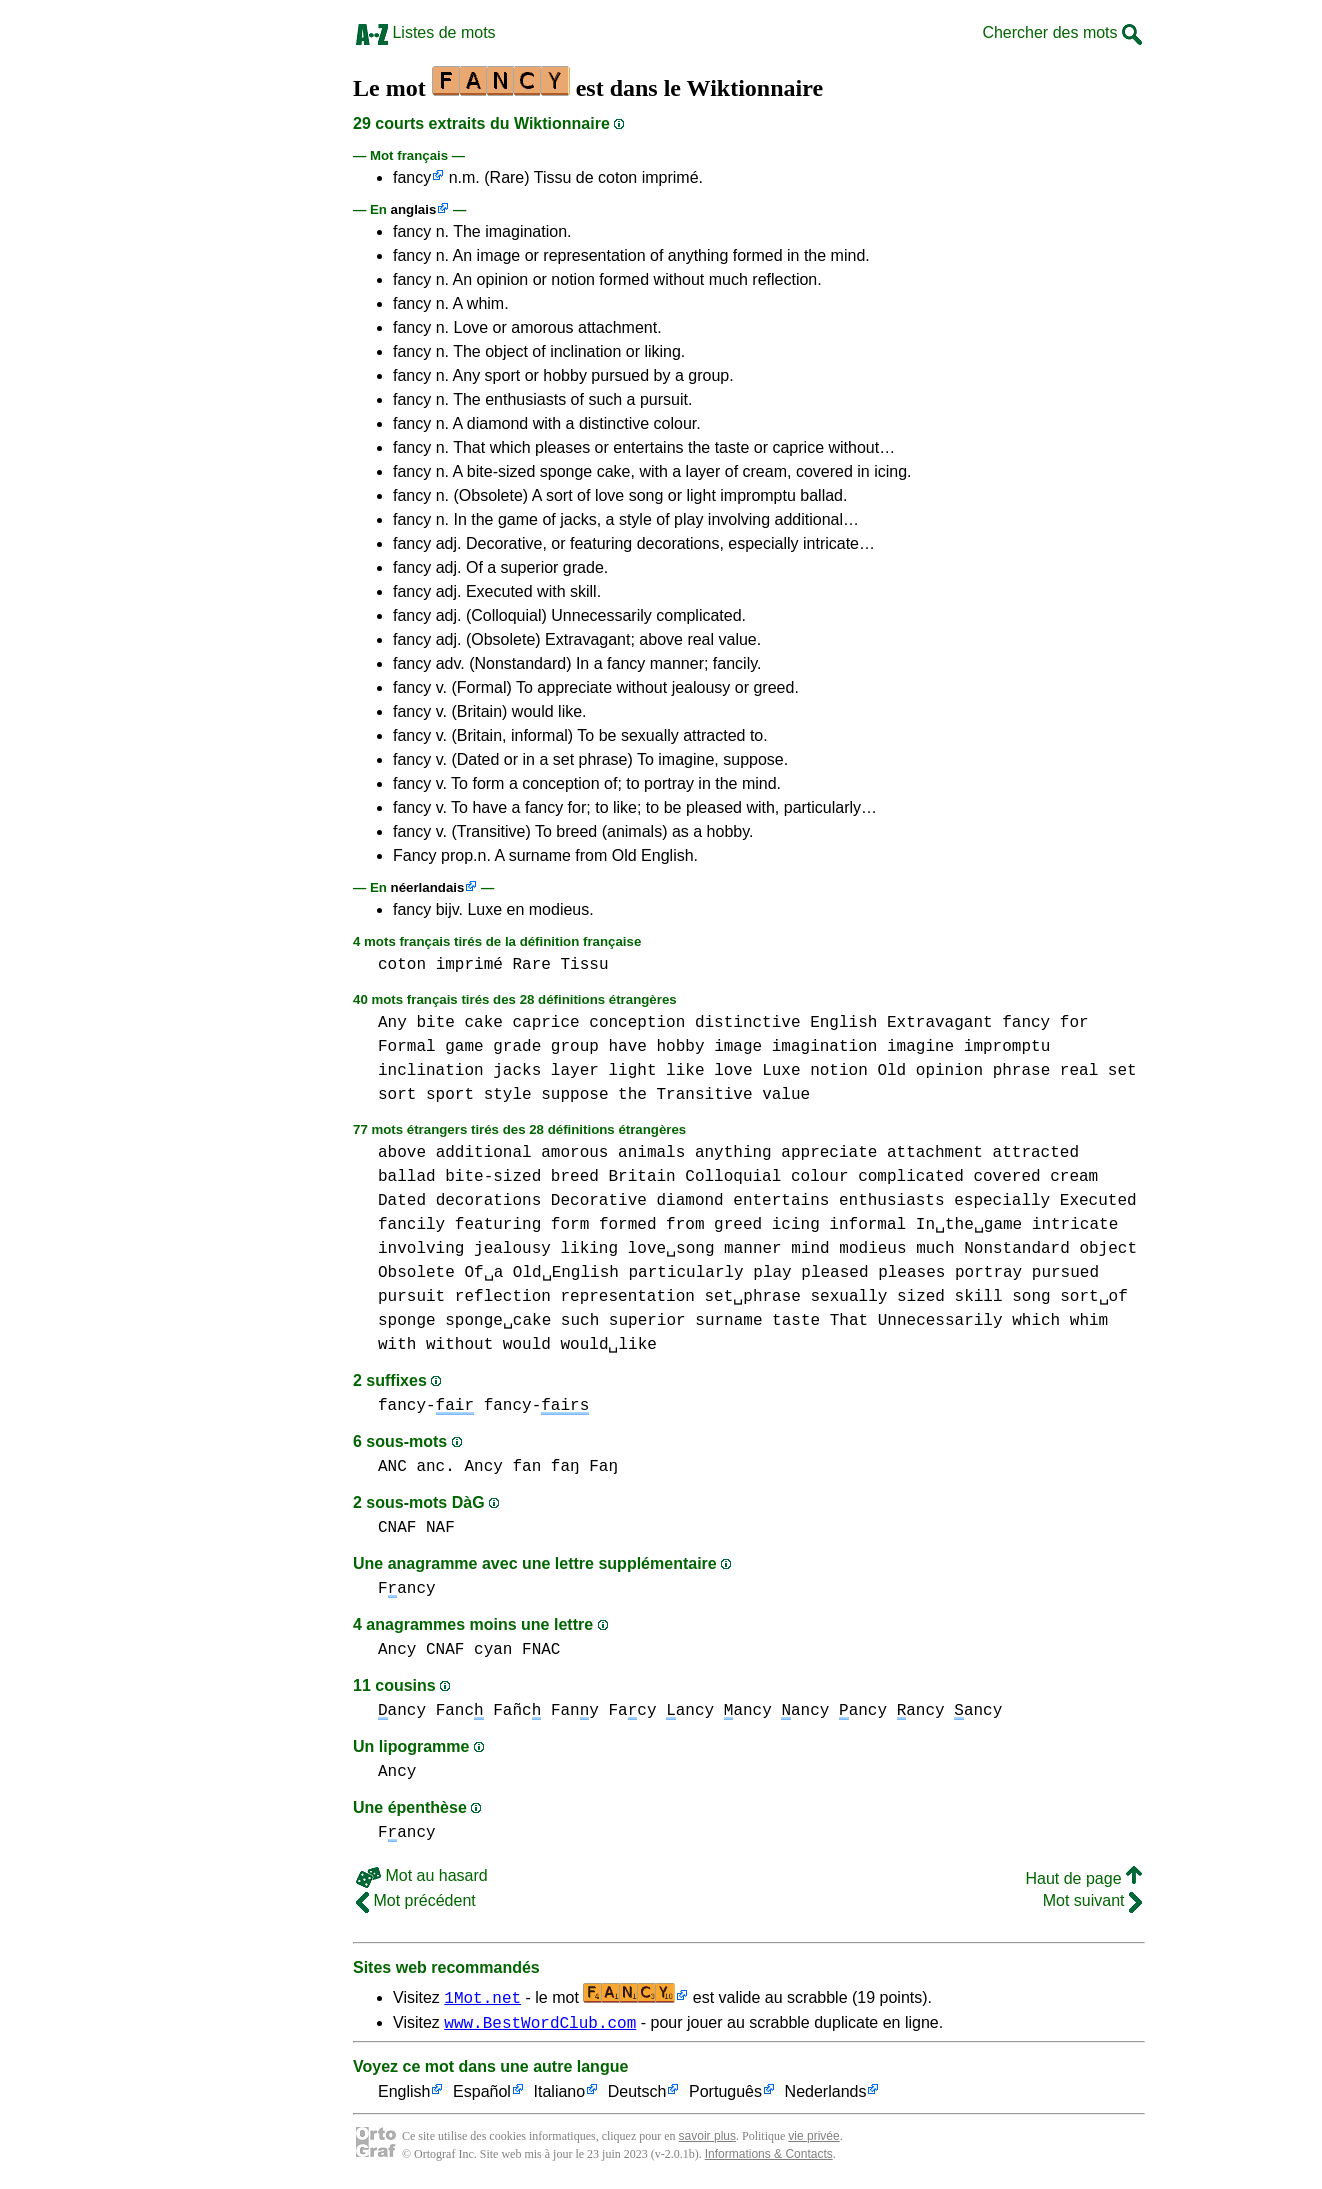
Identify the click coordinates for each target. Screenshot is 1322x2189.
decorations (489, 1201)
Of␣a (483, 1273)
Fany (575, 1711)
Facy (633, 1711)
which (1036, 1321)
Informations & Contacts (769, 2157)
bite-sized (493, 1177)
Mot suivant (1092, 1900)
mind (810, 1249)
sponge (407, 1321)
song (1031, 1297)
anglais (414, 209)
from (685, 1225)
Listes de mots (426, 32)
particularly (685, 1273)
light (632, 1071)
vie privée (813, 2139)
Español (482, 2095)
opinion (949, 1071)
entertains (781, 1201)
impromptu (1007, 1047)
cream (1074, 1177)
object (1108, 1249)
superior (647, 1321)
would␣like (608, 1345)
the (632, 1095)
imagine (920, 1047)
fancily (411, 1225)
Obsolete (416, 1273)
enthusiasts (892, 1201)
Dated (402, 1201)
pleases (911, 1273)
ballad (407, 1177)
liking (589, 1249)
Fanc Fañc (489, 1711)
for (1074, 1023)
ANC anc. (416, 1467)
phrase (1022, 1071)
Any (392, 1023)
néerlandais (428, 887)
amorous (574, 1153)
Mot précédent (416, 1900)
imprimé (469, 965)
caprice (545, 1023)
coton (402, 965)
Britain (641, 1177)
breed (575, 1177)
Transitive (705, 1095)
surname (728, 1321)
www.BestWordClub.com (540, 2025)
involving (421, 1249)
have (627, 1047)
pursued (1065, 1273)
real (1079, 1071)
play (772, 1273)
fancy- (426, 1406)
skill (979, 1297)
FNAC (541, 1650)
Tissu (584, 965)
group (575, 1047)
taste (796, 1321)
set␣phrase (752, 1297)
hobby (681, 1047)
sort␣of (1094, 1297)
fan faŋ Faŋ (565, 1467)
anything (733, 1153)
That (849, 1321)
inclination (431, 1071)
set (1122, 1071)
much (935, 1249)
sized (921, 1297)
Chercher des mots (1062, 32)
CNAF (397, 1528)
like (685, 1071)
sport (450, 1095)
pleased (834, 1273)
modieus (872, 1249)
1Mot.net (482, 1997)
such (580, 1321)
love (733, 1071)
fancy (412, 177)
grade (517, 1047)
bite (435, 1023)
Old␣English (566, 1273)
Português (725, 2095)
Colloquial (733, 1177)
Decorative (599, 1201)
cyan (493, 1650)
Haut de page (1083, 1878)
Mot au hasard (422, 1875)
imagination (825, 1047)
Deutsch (637, 2095)
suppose (574, 1095)
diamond (689, 1201)
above (402, 1153)
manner (753, 1249)
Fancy (407, 1589)
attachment (935, 1153)
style (508, 1095)
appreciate (829, 1153)
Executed (1098, 1201)
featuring (498, 1225)
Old (891, 1071)
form (570, 1225)
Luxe (781, 1071)
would (527, 1345)
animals (651, 1153)
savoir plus (707, 2139)
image (738, 1047)
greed (738, 1225)
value (786, 1095)
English (843, 1023)
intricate (1075, 1225)
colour (820, 1177)
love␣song (671, 1249)
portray (988, 1273)
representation (627, 1297)
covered (1006, 1177)
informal (867, 1225)
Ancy (483, 1467)
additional (484, 1153)
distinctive (748, 1023)
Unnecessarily (940, 1321)
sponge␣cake (498, 1321)
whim (1089, 1321)
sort (397, 1095)
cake (483, 1023)
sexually (848, 1297)
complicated (911, 1177)
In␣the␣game (969, 1225)
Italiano (560, 2095)
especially (1002, 1201)
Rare (531, 965)
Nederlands (826, 2095)
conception (637, 1023)
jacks (517, 1071)
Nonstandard (1017, 1249)
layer (575, 1071)
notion (839, 1071)
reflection (503, 1297)
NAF (440, 1528)
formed (628, 1225)
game (464, 1047)
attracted (1036, 1153)
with (397, 1345)
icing (796, 1225)
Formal (407, 1047)
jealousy (512, 1249)
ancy (402, 1711)
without (459, 1345)
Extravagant (940, 1023)
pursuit (411, 1297)
